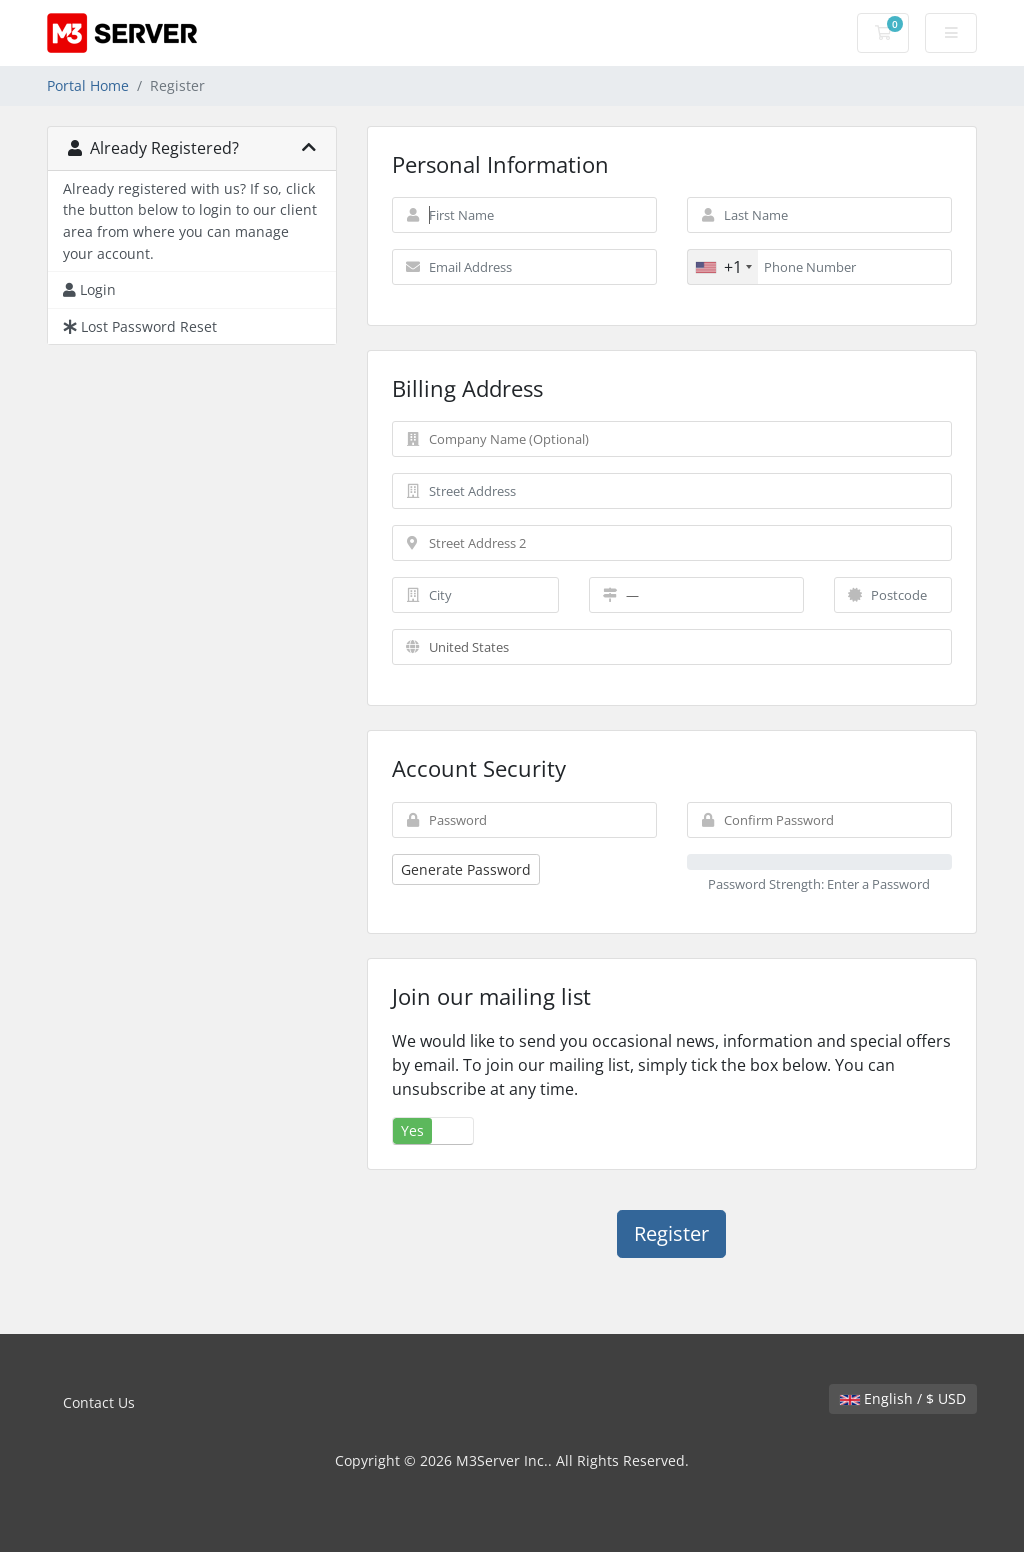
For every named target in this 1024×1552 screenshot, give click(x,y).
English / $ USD (903, 1398)
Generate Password (466, 869)
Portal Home (88, 85)
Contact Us (99, 1402)
